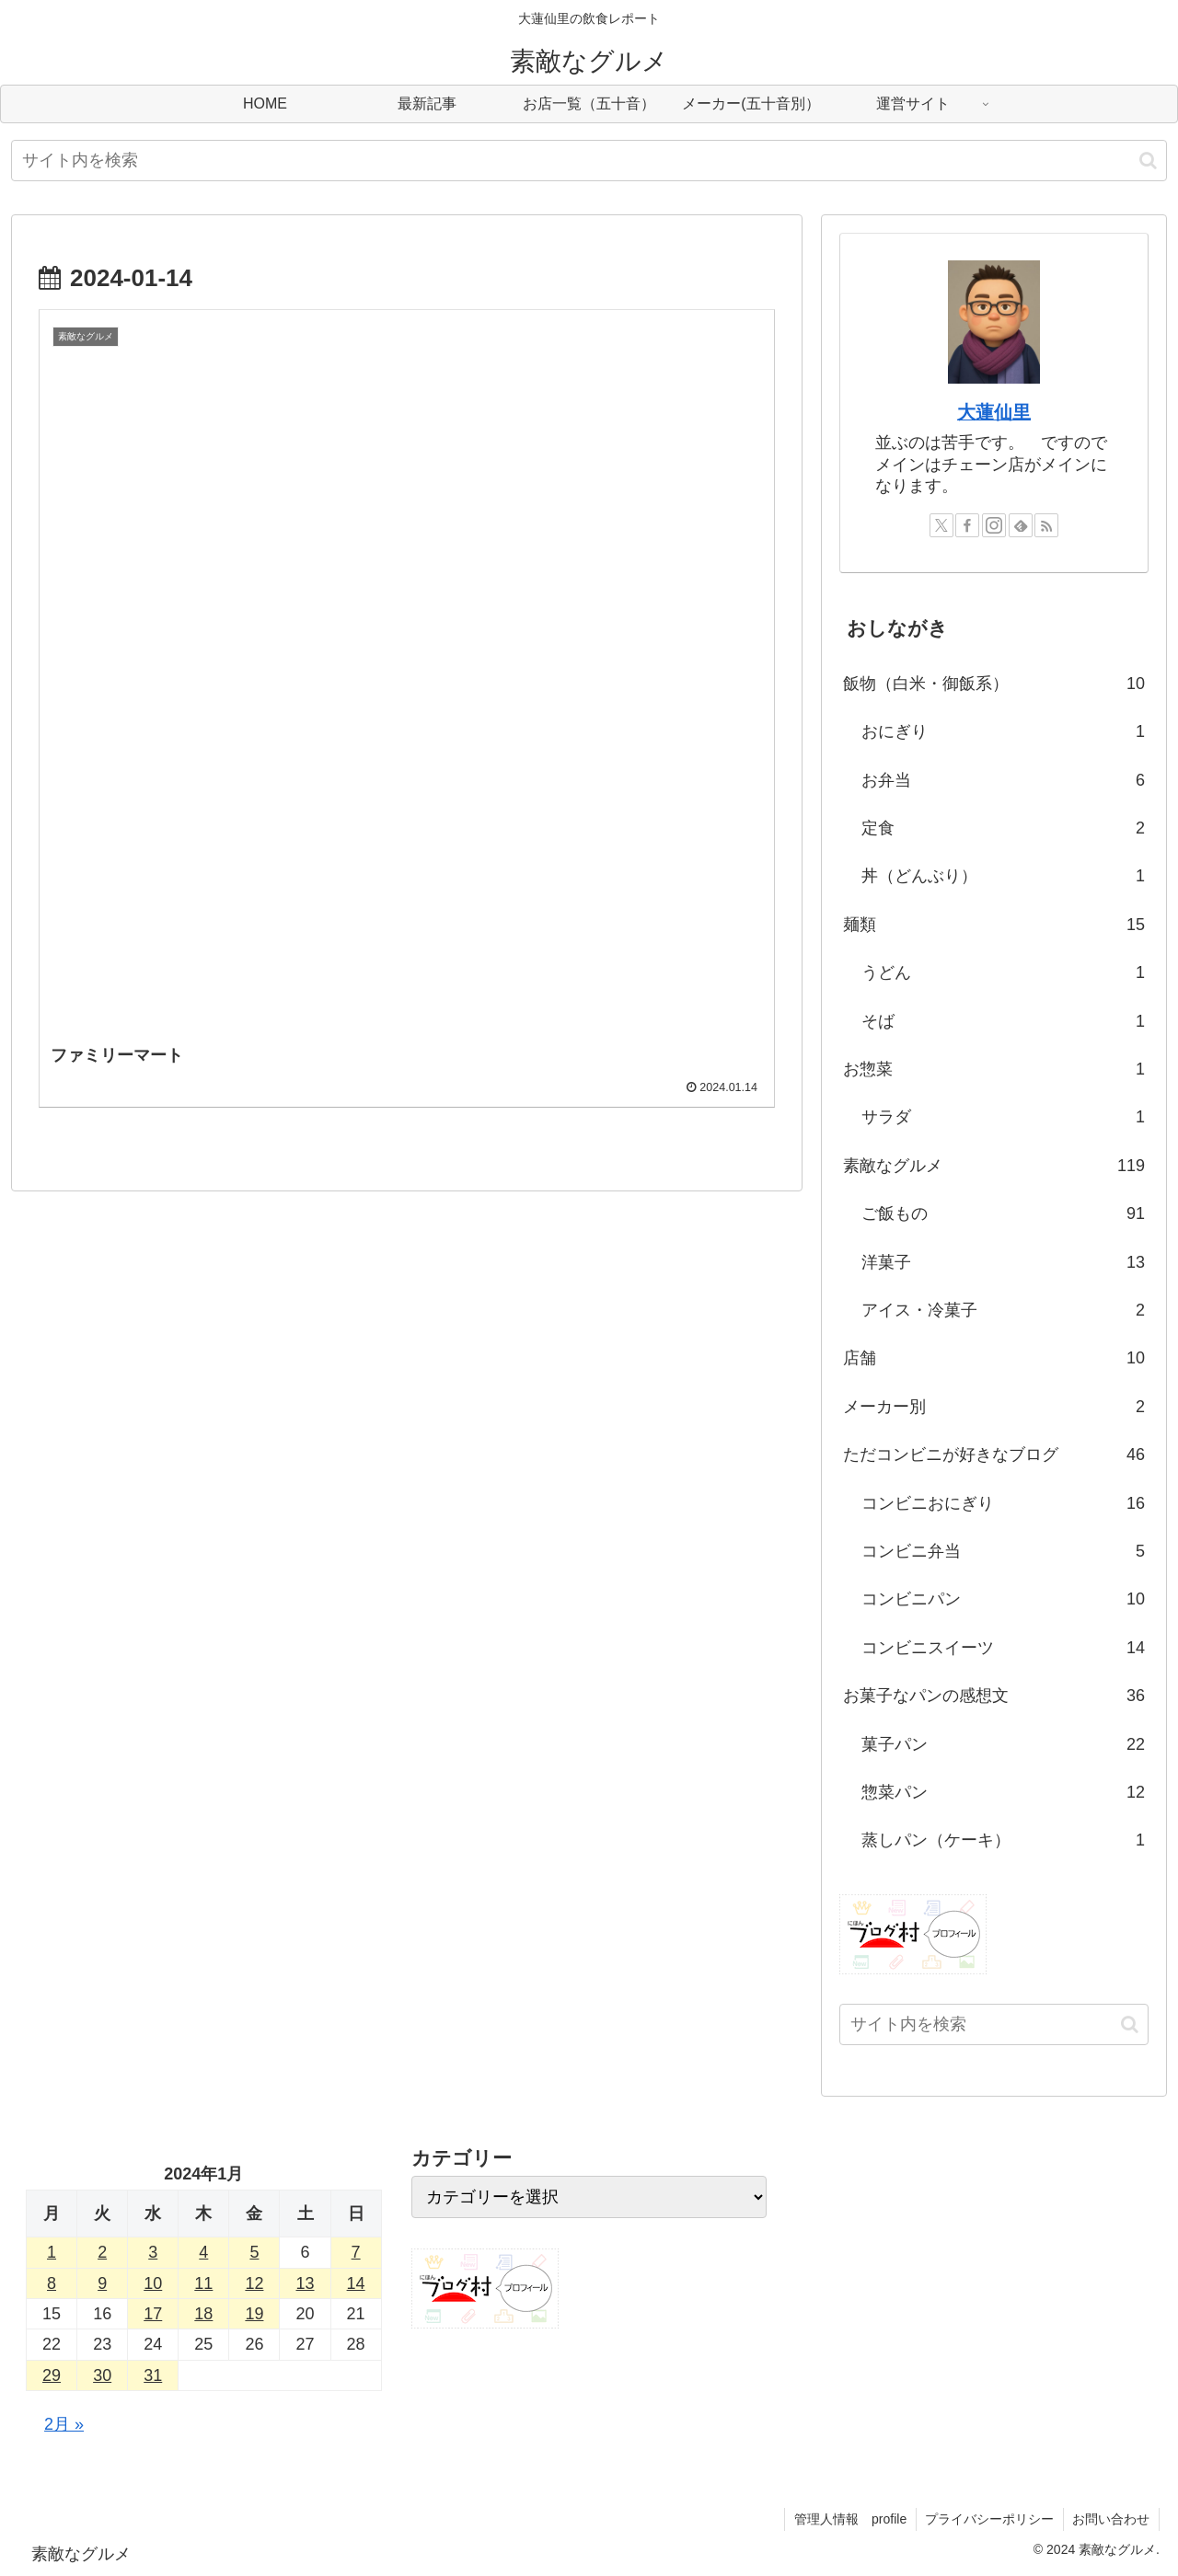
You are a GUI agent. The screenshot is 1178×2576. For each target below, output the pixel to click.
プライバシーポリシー (988, 2519)
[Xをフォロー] (941, 525)
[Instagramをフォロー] (994, 525)
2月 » (64, 2424)
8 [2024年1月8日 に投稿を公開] (51, 2283)
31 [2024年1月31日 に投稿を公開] (153, 2375)
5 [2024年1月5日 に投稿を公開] (254, 2252)
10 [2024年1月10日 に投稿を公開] (153, 2283)
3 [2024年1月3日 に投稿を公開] (152, 2252)
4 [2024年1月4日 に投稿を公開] (203, 2252)
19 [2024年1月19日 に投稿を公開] (254, 2314)
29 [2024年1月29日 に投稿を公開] (51, 2375)
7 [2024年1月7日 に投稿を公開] (356, 2252)
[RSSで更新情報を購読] (1046, 525)
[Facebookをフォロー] (967, 525)
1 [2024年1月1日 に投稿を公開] (51, 2252)
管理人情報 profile (848, 2519)
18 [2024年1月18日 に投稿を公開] (203, 2314)
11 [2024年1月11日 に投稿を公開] (203, 2283)
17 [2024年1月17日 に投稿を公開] (153, 2314)
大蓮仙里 (994, 412)
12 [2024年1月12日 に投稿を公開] (254, 2283)
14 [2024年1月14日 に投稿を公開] (356, 2283)
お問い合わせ (1110, 2519)
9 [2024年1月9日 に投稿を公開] (102, 2283)
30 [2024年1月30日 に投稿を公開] (102, 2375)
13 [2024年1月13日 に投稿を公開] (305, 2283)
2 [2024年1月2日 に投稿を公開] (102, 2252)
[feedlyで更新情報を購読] (1021, 525)
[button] (1148, 160)
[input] (589, 160)
